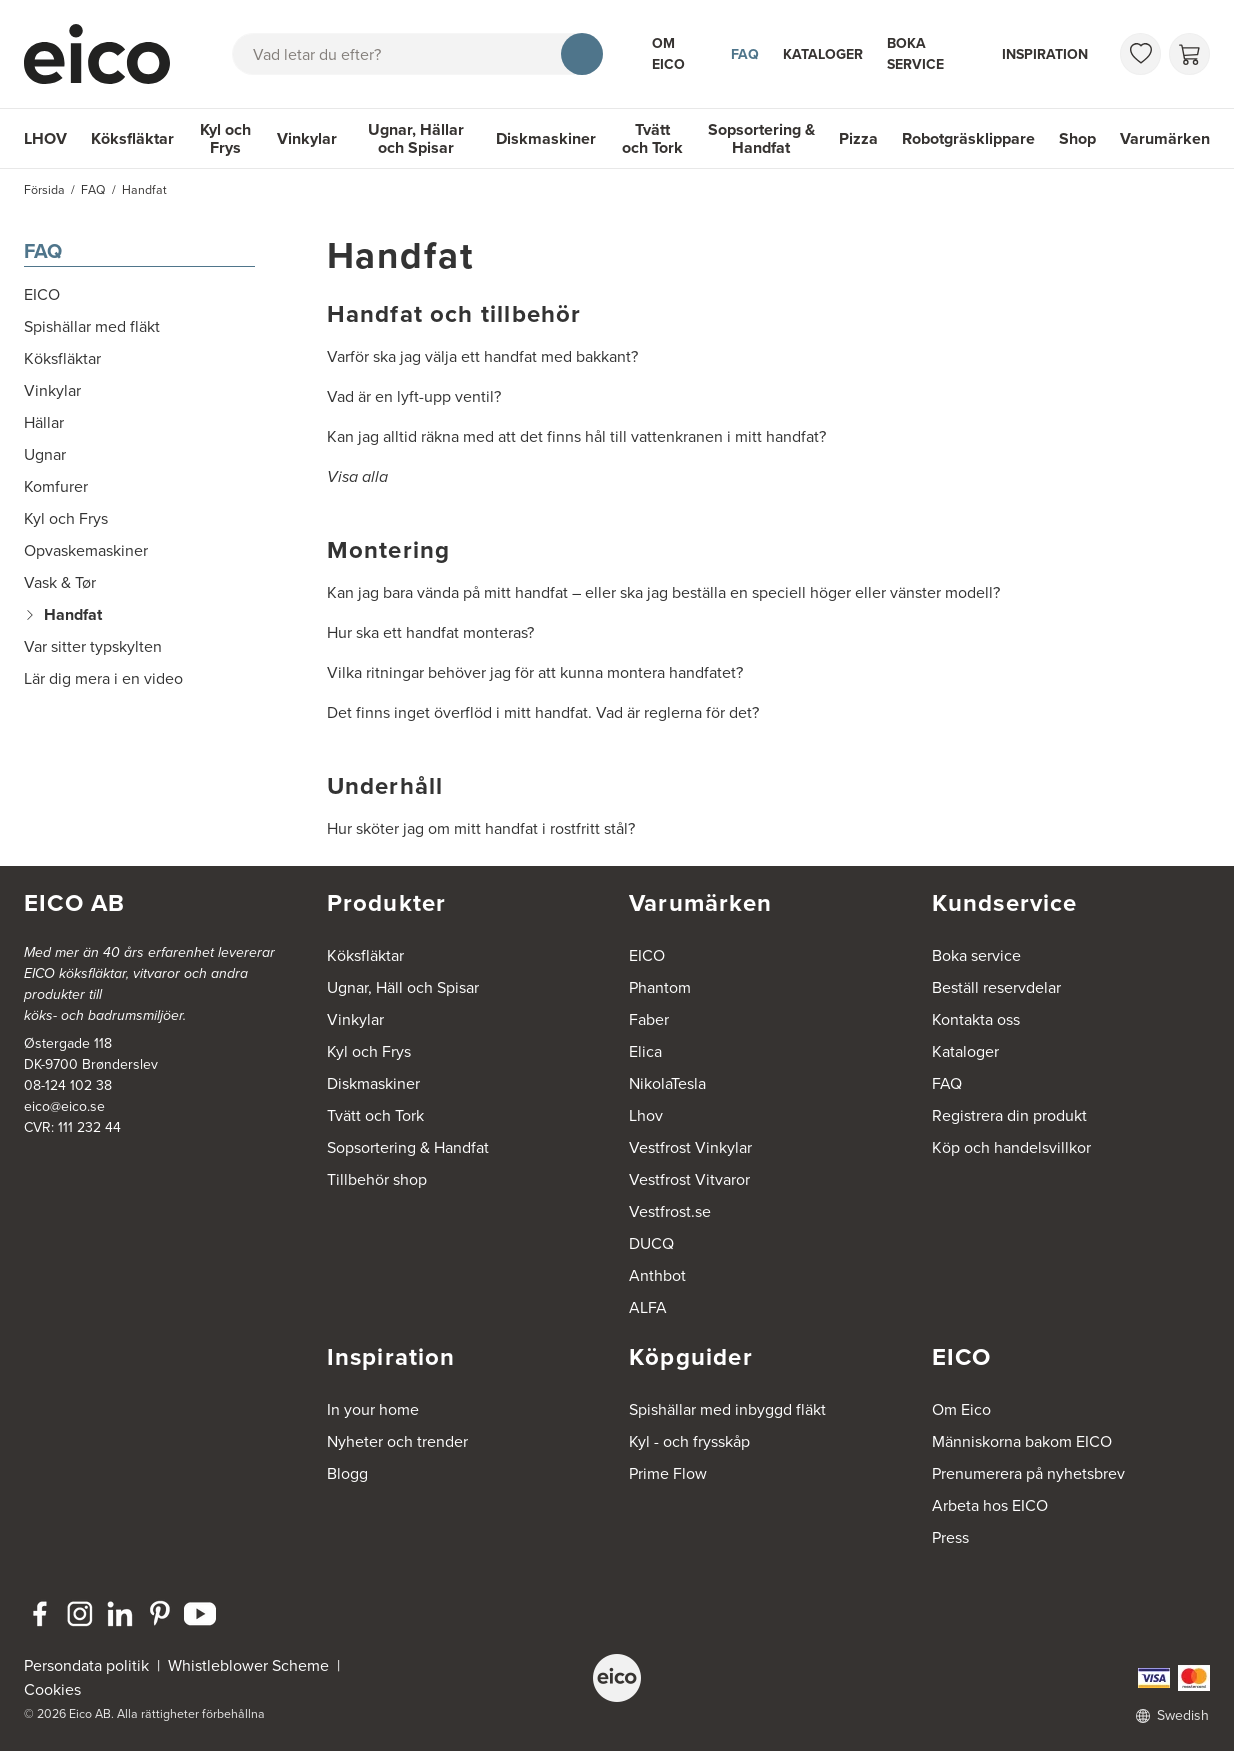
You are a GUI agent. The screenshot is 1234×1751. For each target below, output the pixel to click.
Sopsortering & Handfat (761, 138)
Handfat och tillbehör (454, 314)
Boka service (915, 54)
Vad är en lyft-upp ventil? (414, 396)
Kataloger (823, 54)
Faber (649, 1019)
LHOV (45, 138)
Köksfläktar (132, 138)
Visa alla (357, 476)
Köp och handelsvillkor (1011, 1147)
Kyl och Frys (225, 138)
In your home (373, 1409)
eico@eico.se (64, 1106)
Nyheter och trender (397, 1441)
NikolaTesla (667, 1083)
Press (950, 1537)
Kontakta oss (976, 1019)
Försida (44, 190)
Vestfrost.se (670, 1211)
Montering (389, 550)
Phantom (660, 987)
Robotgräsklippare (968, 138)
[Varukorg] (1189, 54)
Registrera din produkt (1009, 1115)
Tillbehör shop (377, 1179)
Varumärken (1165, 138)
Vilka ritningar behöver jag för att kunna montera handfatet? (535, 672)
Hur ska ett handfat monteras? (430, 632)
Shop (1077, 138)
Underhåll (385, 786)
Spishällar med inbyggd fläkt (727, 1409)
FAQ (745, 54)
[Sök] (582, 54)
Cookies (52, 1689)
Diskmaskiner (546, 138)
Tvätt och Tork (652, 138)
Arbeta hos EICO (990, 1505)
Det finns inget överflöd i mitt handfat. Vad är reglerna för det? (543, 712)
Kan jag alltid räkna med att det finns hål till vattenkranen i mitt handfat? (576, 436)
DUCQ (651, 1243)
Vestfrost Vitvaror (689, 1179)
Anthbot (657, 1275)
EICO (647, 955)
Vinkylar (307, 138)
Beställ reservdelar (996, 987)
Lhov (646, 1115)
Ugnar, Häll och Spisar (403, 987)
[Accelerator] (104, 54)
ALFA (648, 1307)
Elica (645, 1051)
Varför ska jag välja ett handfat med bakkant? (482, 356)
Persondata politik (86, 1665)
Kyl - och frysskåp (689, 1441)
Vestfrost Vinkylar (690, 1147)
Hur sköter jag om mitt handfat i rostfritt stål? (481, 828)
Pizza (858, 138)
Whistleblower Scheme (248, 1665)
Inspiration (1045, 54)
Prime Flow (668, 1473)
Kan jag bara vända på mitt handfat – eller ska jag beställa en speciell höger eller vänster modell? (663, 592)
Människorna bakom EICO (1022, 1441)
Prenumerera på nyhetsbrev (1028, 1473)
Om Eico (668, 54)
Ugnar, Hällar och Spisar (416, 138)
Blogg (347, 1473)
